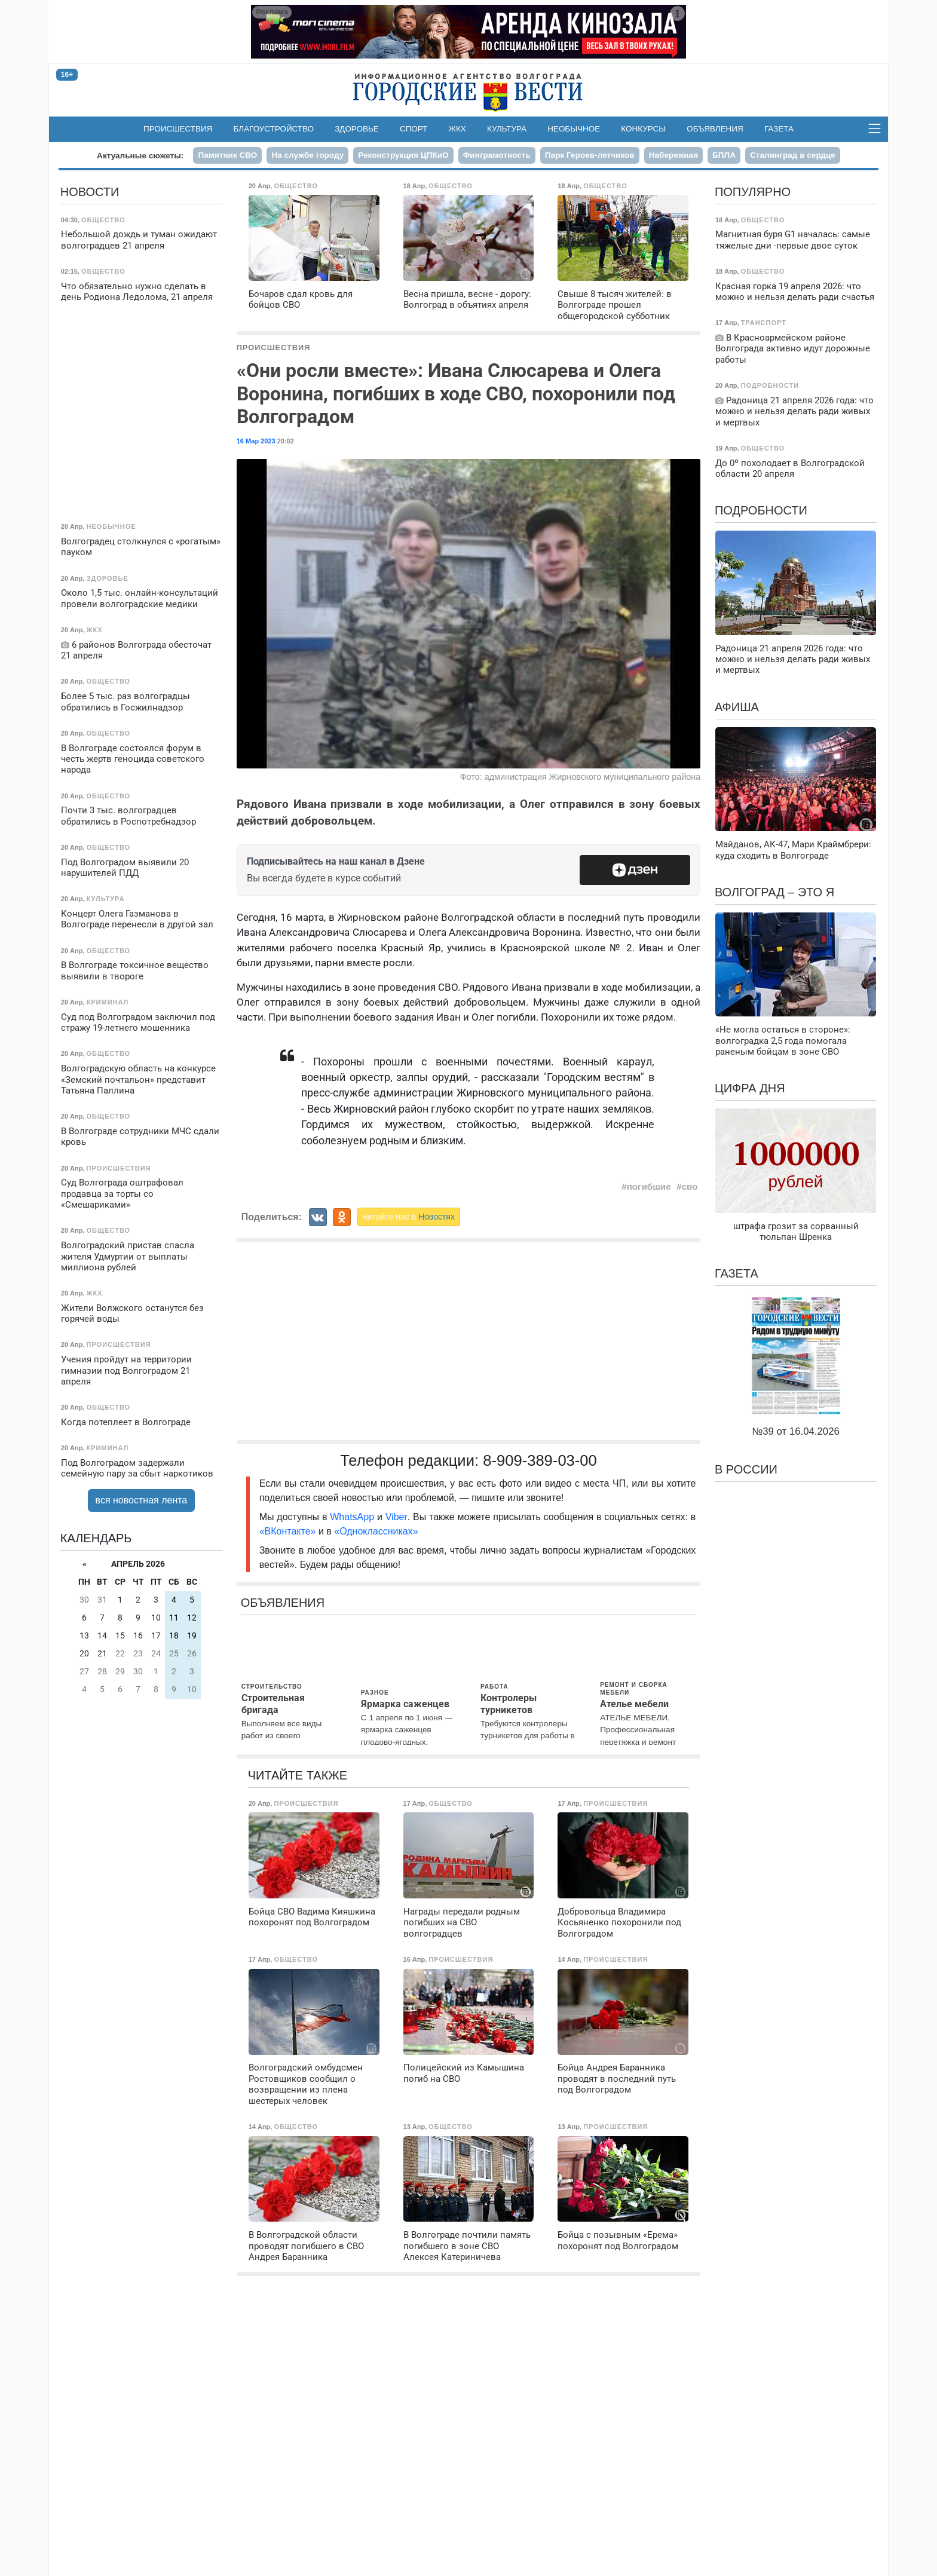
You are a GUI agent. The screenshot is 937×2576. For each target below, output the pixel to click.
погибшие (649, 1186)
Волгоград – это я (774, 892)
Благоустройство (274, 128)
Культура (506, 128)
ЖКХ (457, 128)
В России (746, 1469)
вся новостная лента (142, 1500)
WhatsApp (353, 1517)
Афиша (737, 706)
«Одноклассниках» (376, 1531)
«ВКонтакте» (287, 1531)
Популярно (753, 191)
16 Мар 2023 (256, 441)
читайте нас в (409, 1216)
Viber (396, 1517)
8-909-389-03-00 (540, 1460)
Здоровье (357, 128)
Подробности (761, 510)
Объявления (715, 128)
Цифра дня (750, 1088)
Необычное (573, 128)
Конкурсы (643, 128)
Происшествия (177, 128)
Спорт (413, 128)
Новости (90, 191)
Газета (779, 128)
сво (690, 1186)
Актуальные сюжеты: (140, 155)
